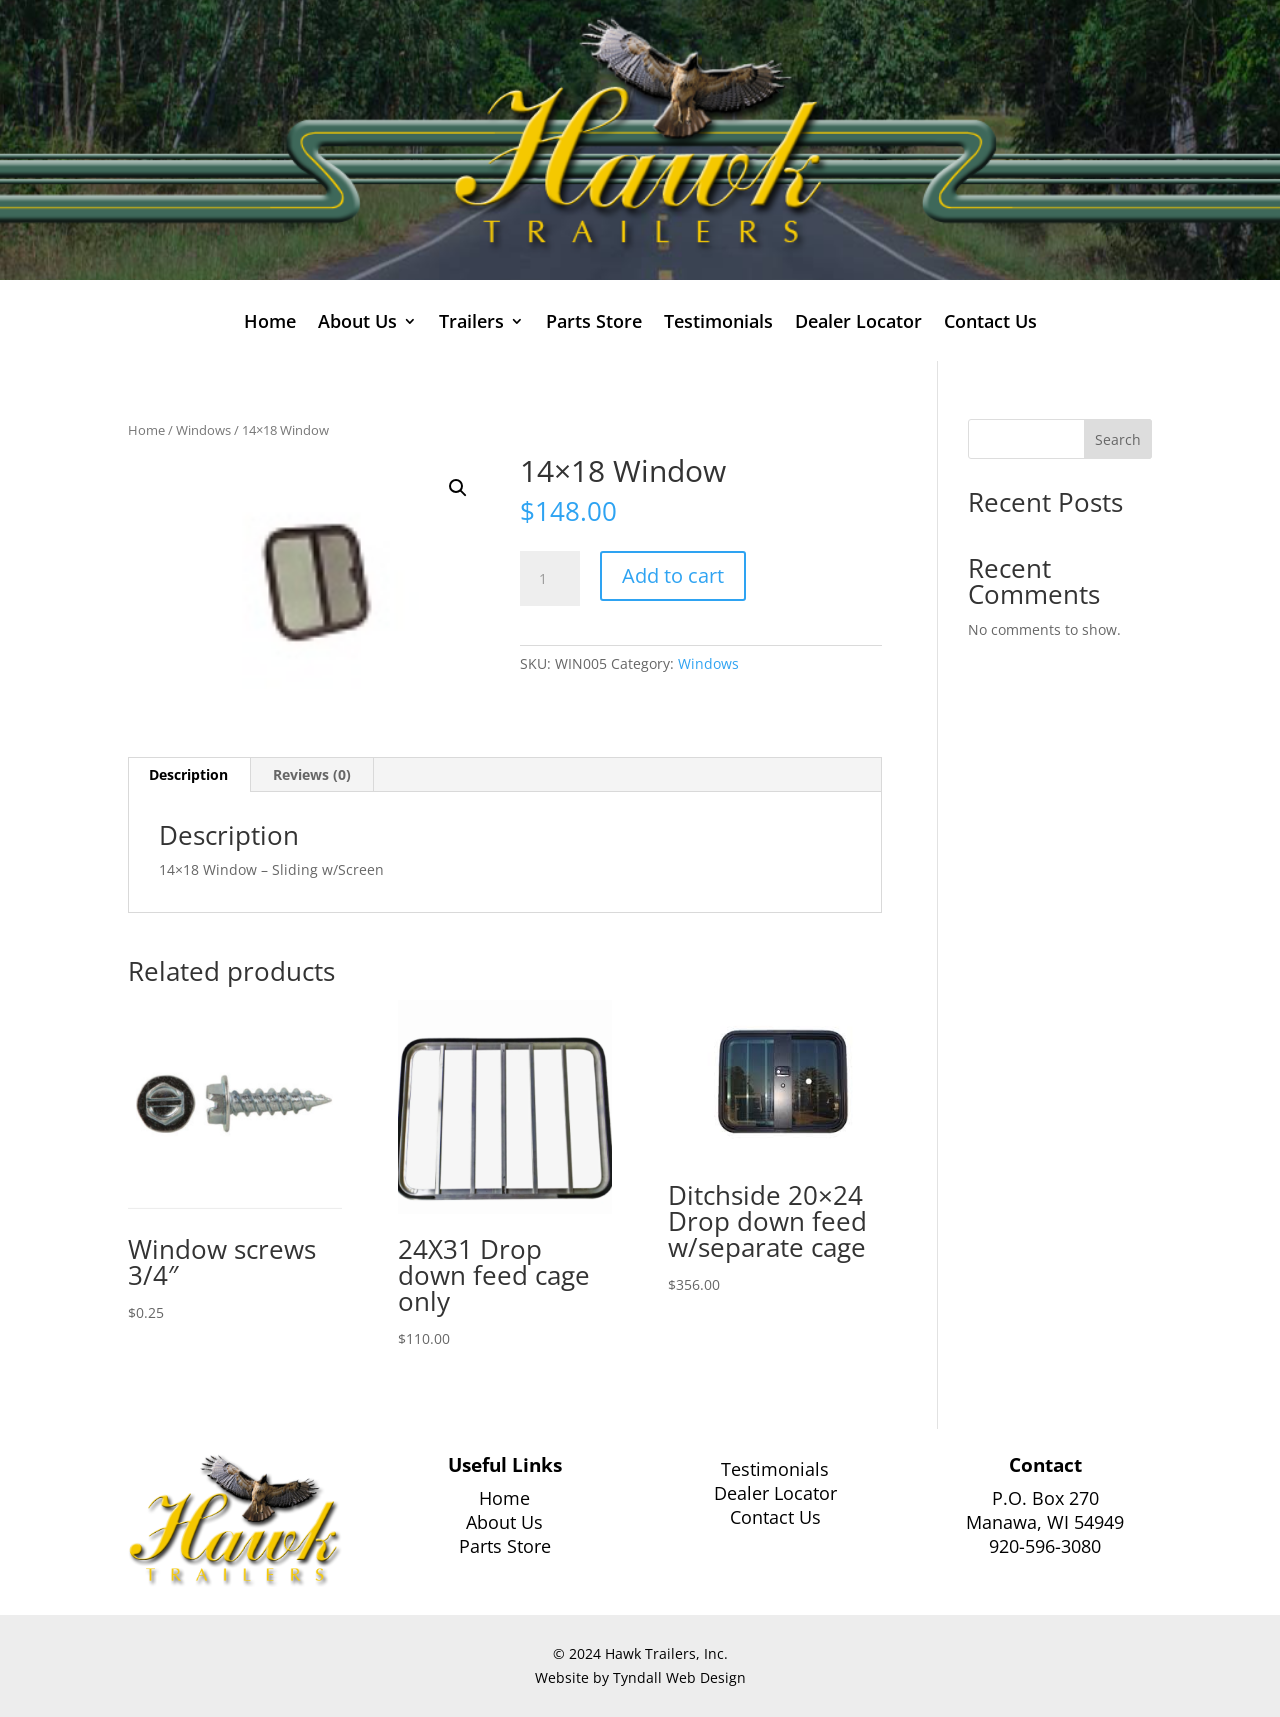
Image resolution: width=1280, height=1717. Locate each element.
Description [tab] (188, 774)
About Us (357, 323)
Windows (203, 430)
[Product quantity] (550, 579)
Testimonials (718, 323)
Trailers (471, 323)
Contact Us (990, 323)
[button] (458, 488)
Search (1118, 439)
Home (270, 323)
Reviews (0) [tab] (312, 774)
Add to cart (673, 575)
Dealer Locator (858, 323)
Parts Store (594, 323)
